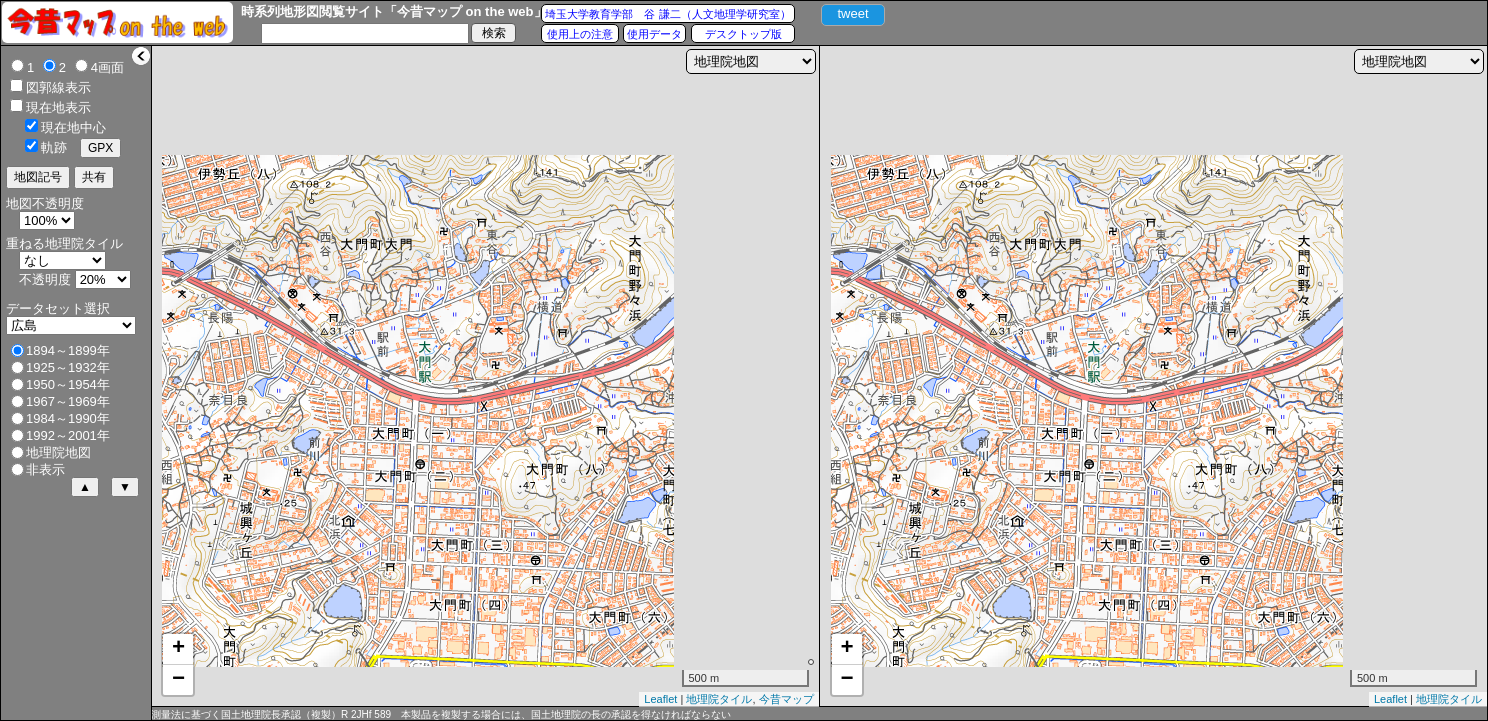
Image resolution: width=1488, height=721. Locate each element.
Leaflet (660, 699)
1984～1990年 (68, 418)
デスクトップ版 (743, 34)
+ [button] (178, 649)
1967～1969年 (68, 401)
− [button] (178, 680)
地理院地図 (58, 452)
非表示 (45, 469)
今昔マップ (786, 699)
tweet (852, 13)
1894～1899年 (68, 350)
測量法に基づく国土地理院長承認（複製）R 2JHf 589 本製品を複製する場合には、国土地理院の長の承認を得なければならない (441, 714)
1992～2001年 (68, 435)
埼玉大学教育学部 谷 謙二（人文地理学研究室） (667, 14)
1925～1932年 (68, 367)
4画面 (107, 67)
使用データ (654, 34)
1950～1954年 (68, 384)
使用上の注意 (580, 34)
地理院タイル (719, 699)
